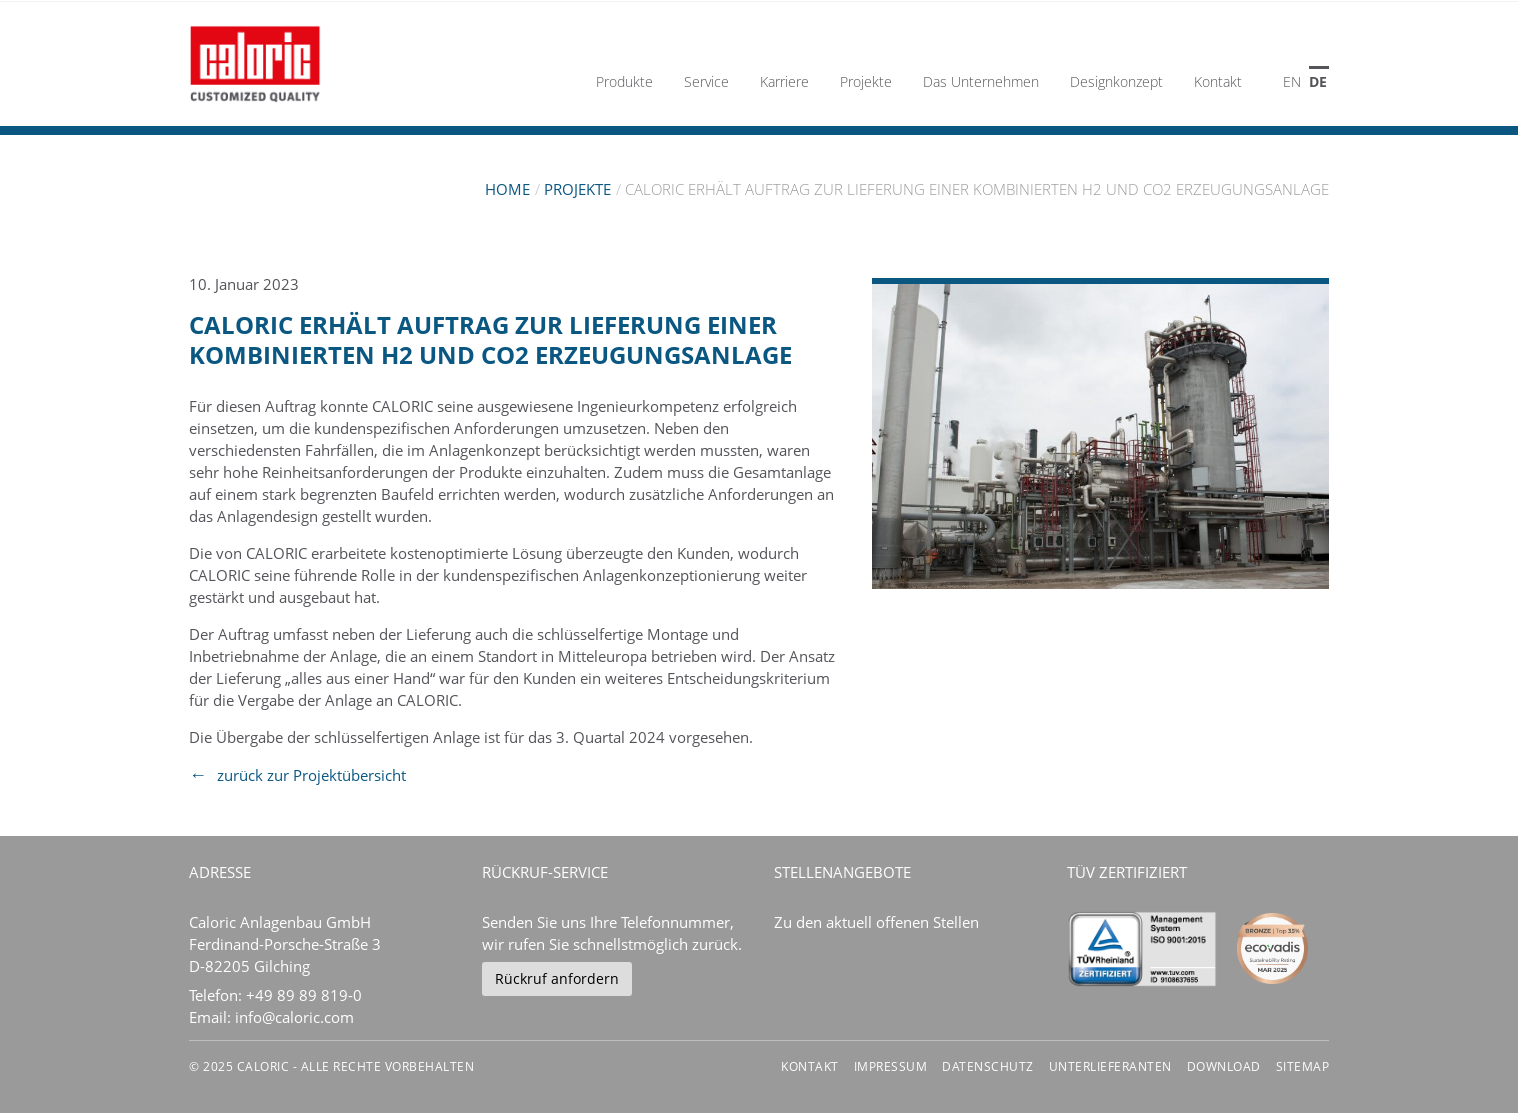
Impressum (891, 1066)
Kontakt (810, 1066)
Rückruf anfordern (557, 978)
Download (1224, 1066)
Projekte (577, 189)
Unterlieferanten (1110, 1066)
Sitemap (1303, 1066)
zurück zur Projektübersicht (311, 775)
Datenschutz (988, 1066)
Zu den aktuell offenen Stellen (876, 922)
